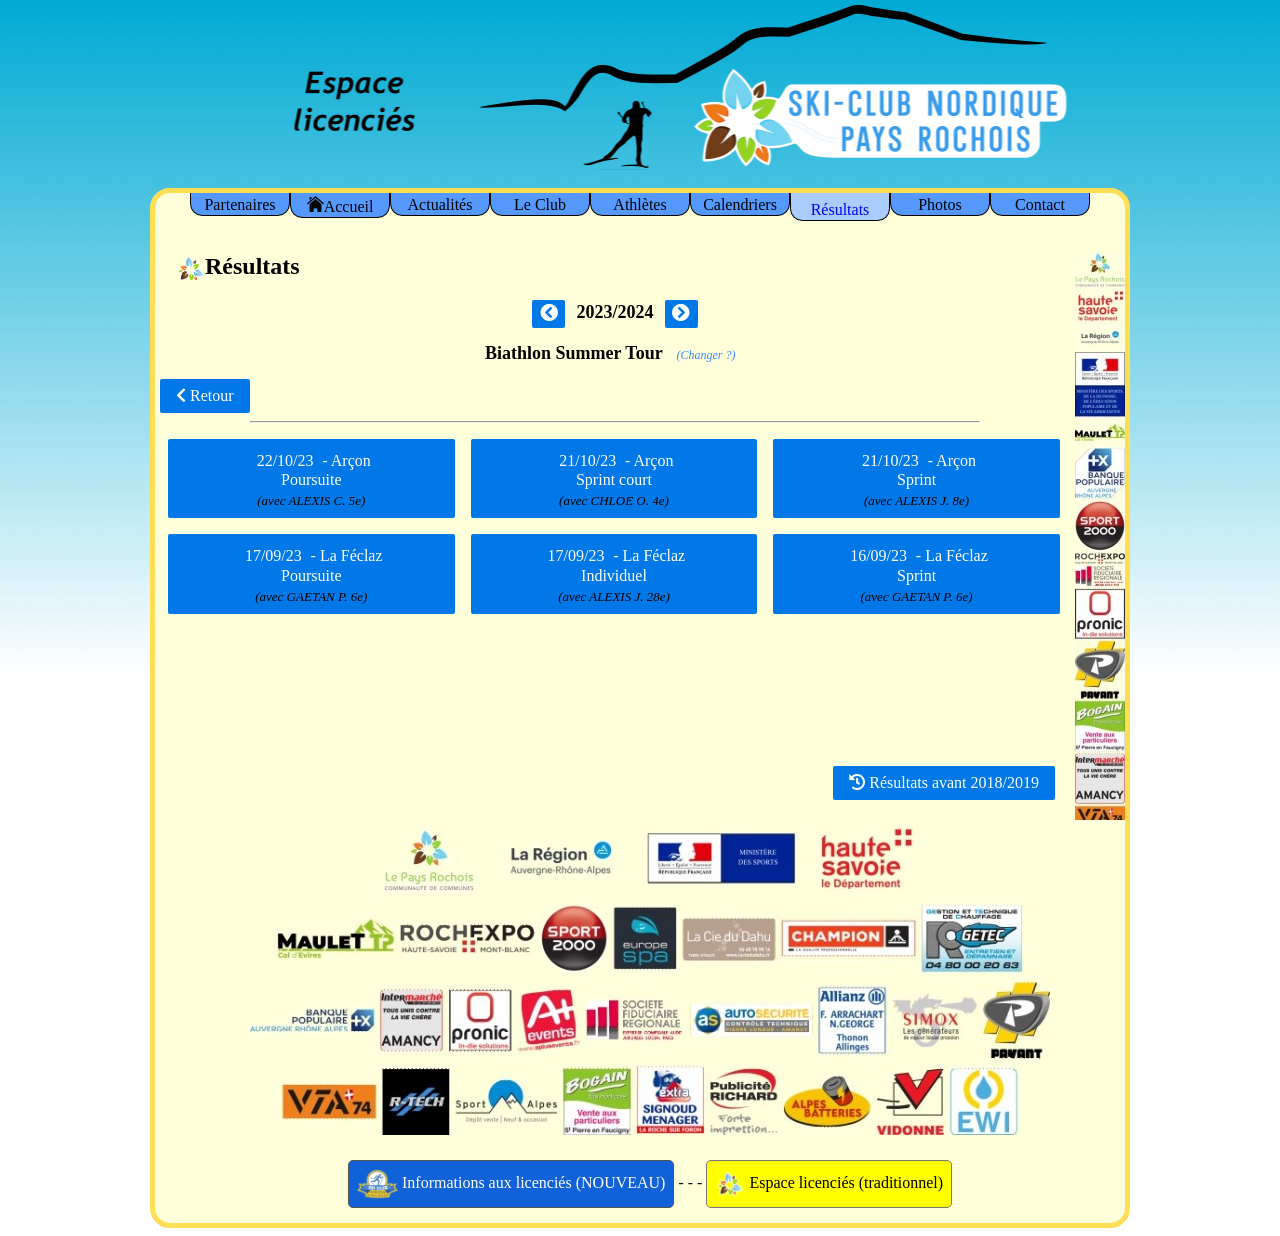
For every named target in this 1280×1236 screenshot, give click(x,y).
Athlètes (639, 204)
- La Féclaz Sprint (916, 576)
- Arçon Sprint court (614, 480)
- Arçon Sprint (916, 480)
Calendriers (740, 204)
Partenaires (239, 204)
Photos (940, 204)
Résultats (840, 209)
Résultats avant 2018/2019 (944, 782)
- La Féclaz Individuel (614, 576)
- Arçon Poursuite (311, 480)
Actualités (440, 204)
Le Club (540, 204)
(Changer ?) (705, 355)
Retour (205, 395)
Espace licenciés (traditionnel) (829, 1184)
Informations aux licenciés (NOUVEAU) (511, 1184)
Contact (1040, 204)
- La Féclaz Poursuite (311, 576)
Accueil (340, 205)
